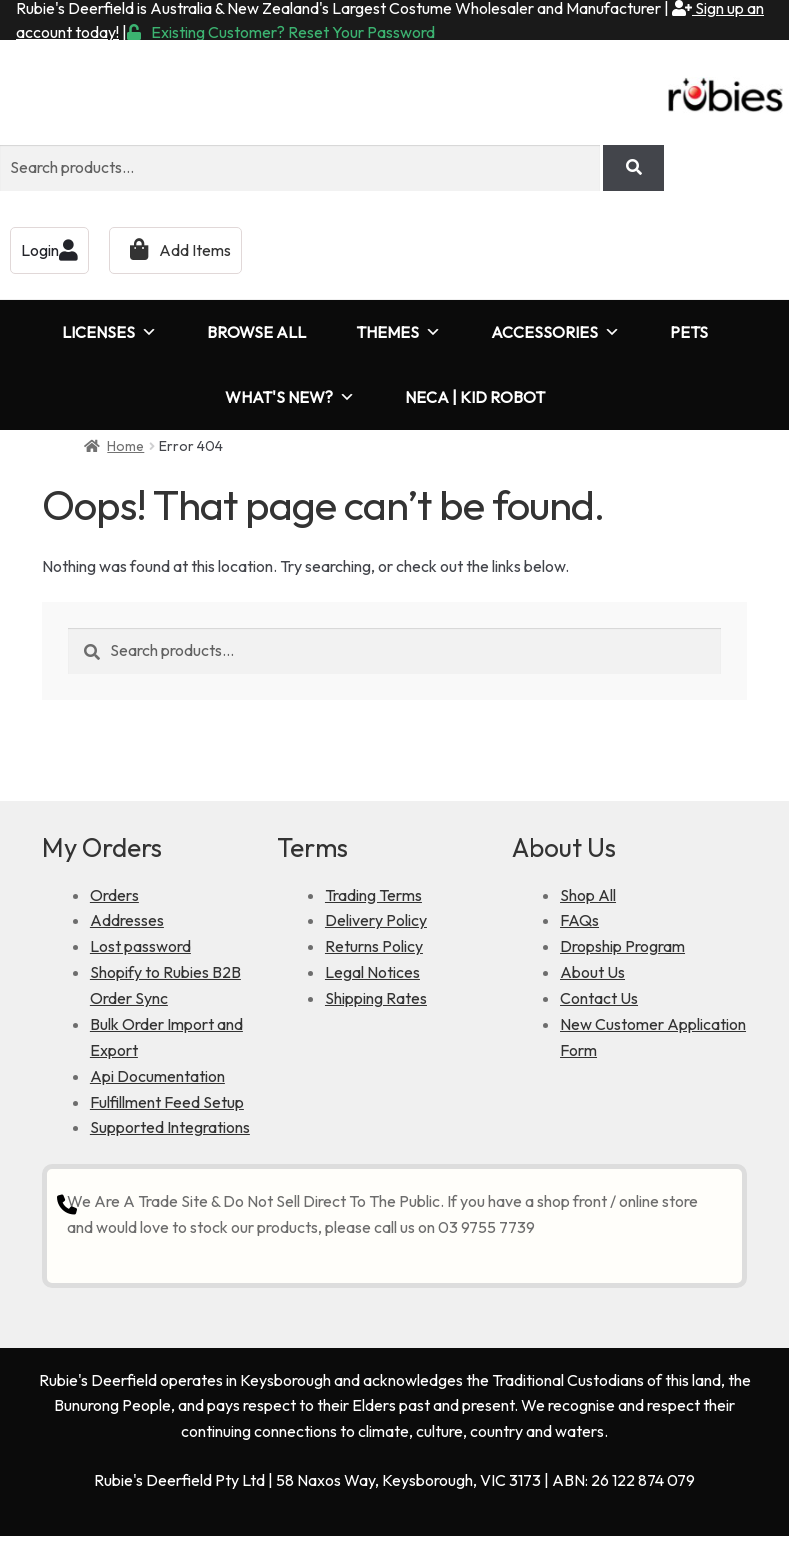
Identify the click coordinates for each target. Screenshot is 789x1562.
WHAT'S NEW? (290, 397)
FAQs (579, 920)
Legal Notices (372, 972)
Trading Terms (373, 895)
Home (125, 446)
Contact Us (599, 998)
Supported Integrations (170, 1127)
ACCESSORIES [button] (555, 332)
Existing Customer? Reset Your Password (281, 32)
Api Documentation (157, 1076)
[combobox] (300, 168)
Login (49, 250)
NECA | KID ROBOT (475, 397)
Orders (114, 895)
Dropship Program (622, 946)
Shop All (588, 895)
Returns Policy (374, 946)
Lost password (140, 946)
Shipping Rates (376, 998)
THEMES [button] (398, 332)
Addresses (127, 920)
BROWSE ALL (256, 332)
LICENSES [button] (109, 332)
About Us (592, 972)
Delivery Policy (376, 920)
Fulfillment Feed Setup (167, 1102)
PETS (689, 332)
